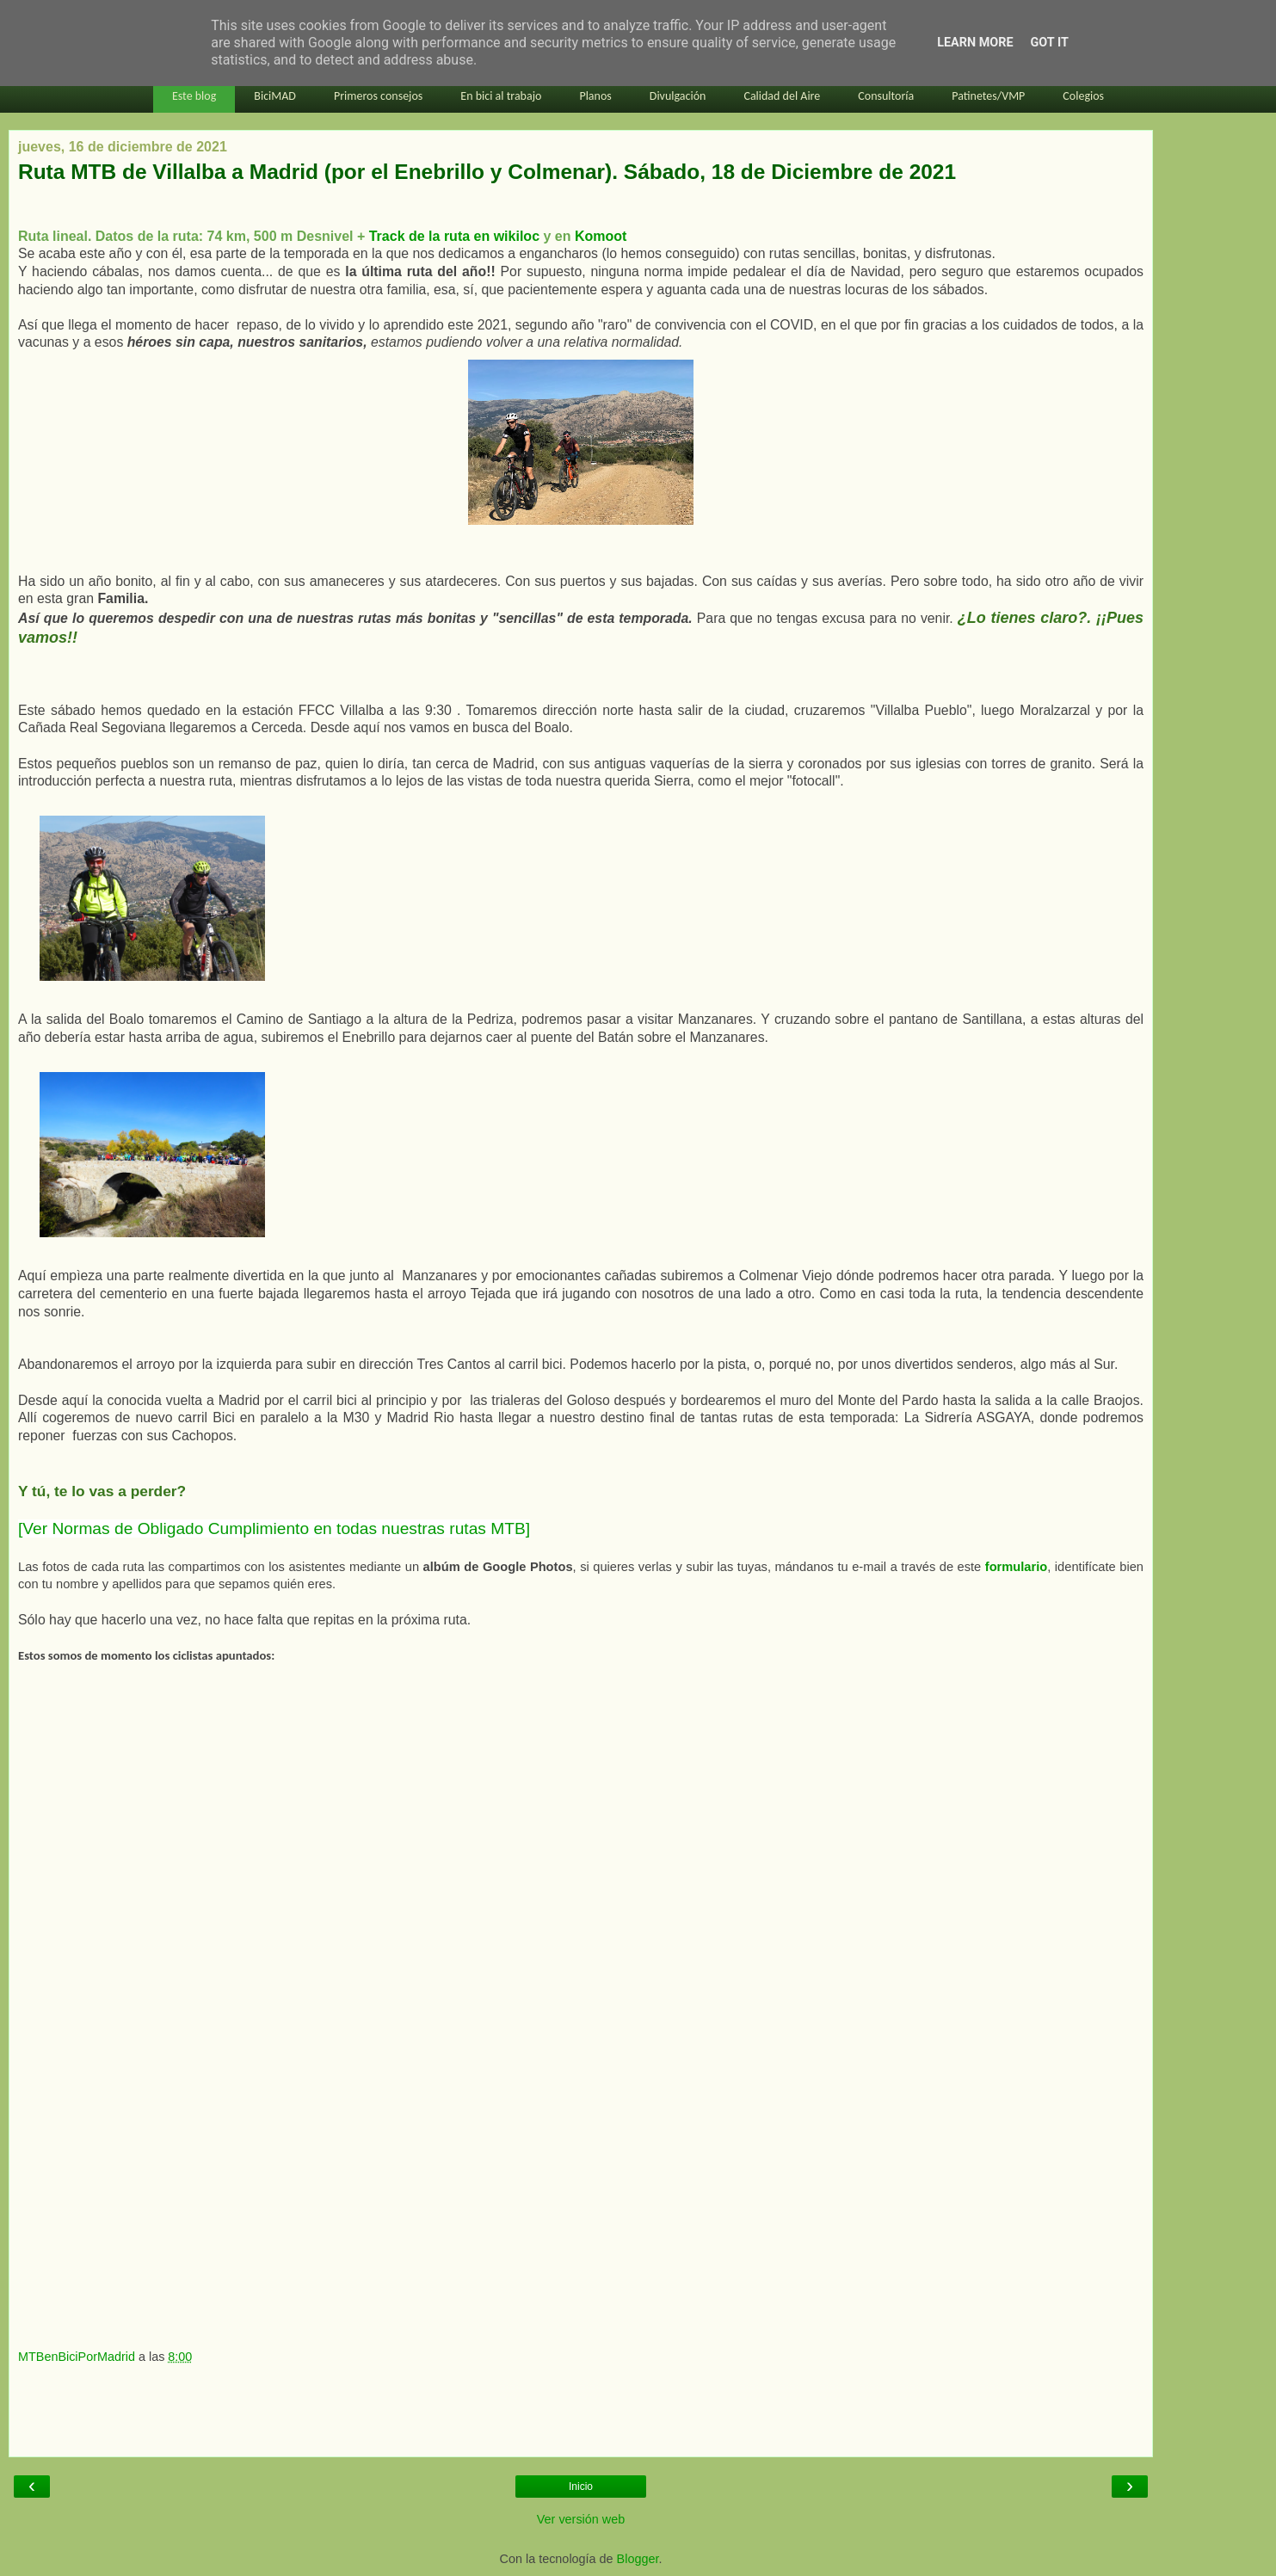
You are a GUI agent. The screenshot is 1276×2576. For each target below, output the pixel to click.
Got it (1050, 42)
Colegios (1083, 96)
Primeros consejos (378, 96)
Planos (595, 96)
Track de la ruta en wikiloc (454, 236)
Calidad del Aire (781, 96)
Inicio (581, 2486)
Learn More (975, 42)
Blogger (638, 2559)
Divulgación (678, 96)
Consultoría (886, 96)
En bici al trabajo (500, 96)
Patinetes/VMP (988, 96)
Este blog (194, 96)
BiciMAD (275, 96)
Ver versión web (581, 2519)
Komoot (600, 236)
